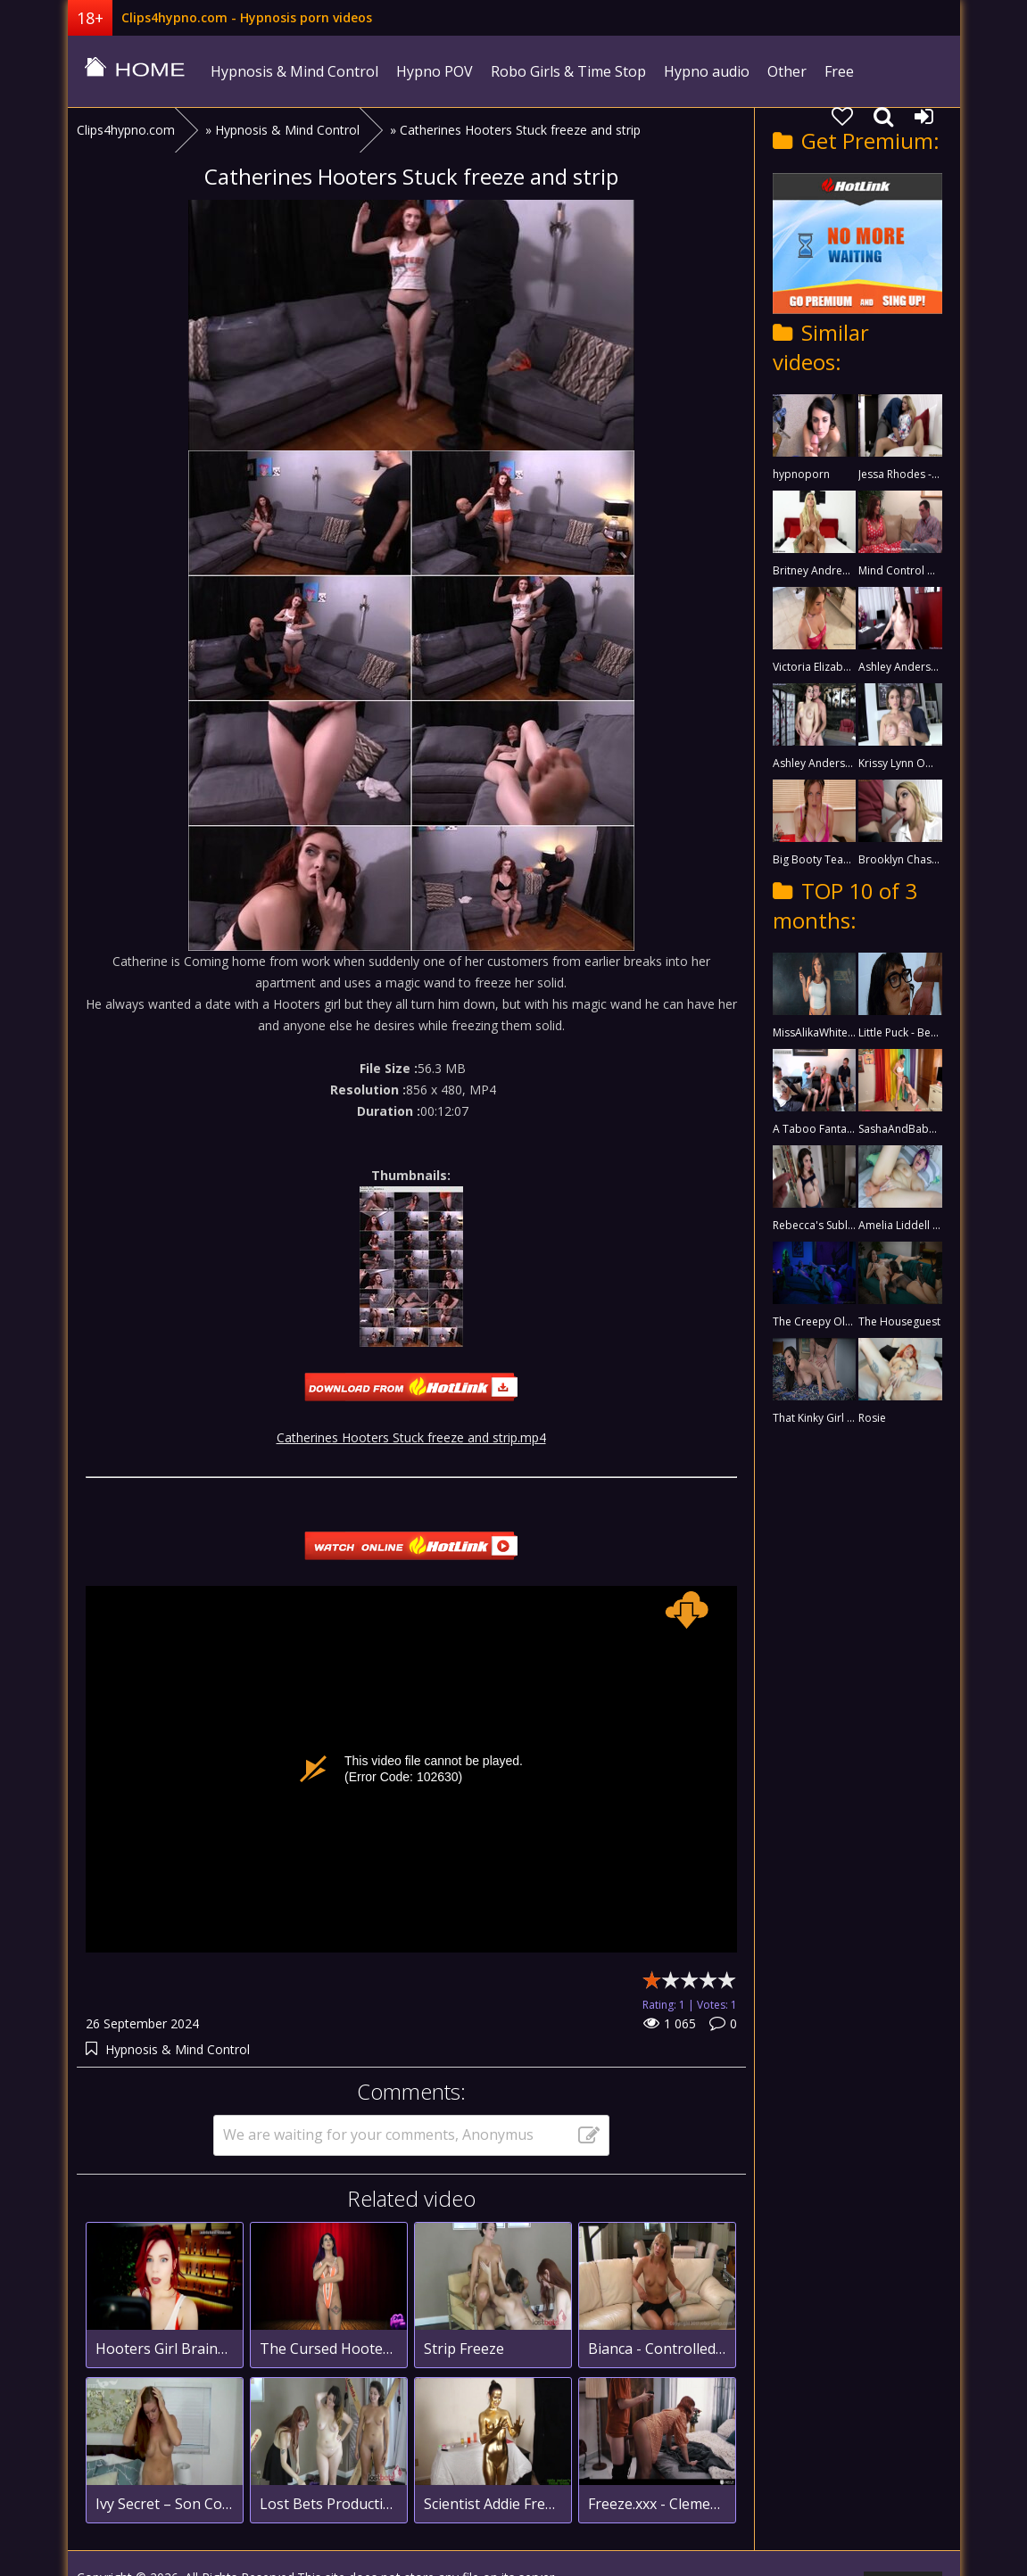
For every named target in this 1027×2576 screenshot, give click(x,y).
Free (839, 71)
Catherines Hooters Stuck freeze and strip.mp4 (411, 1437)
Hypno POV (434, 71)
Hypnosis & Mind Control (294, 71)
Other (787, 71)
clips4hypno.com (135, 71)
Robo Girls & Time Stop (568, 71)
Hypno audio (707, 71)
